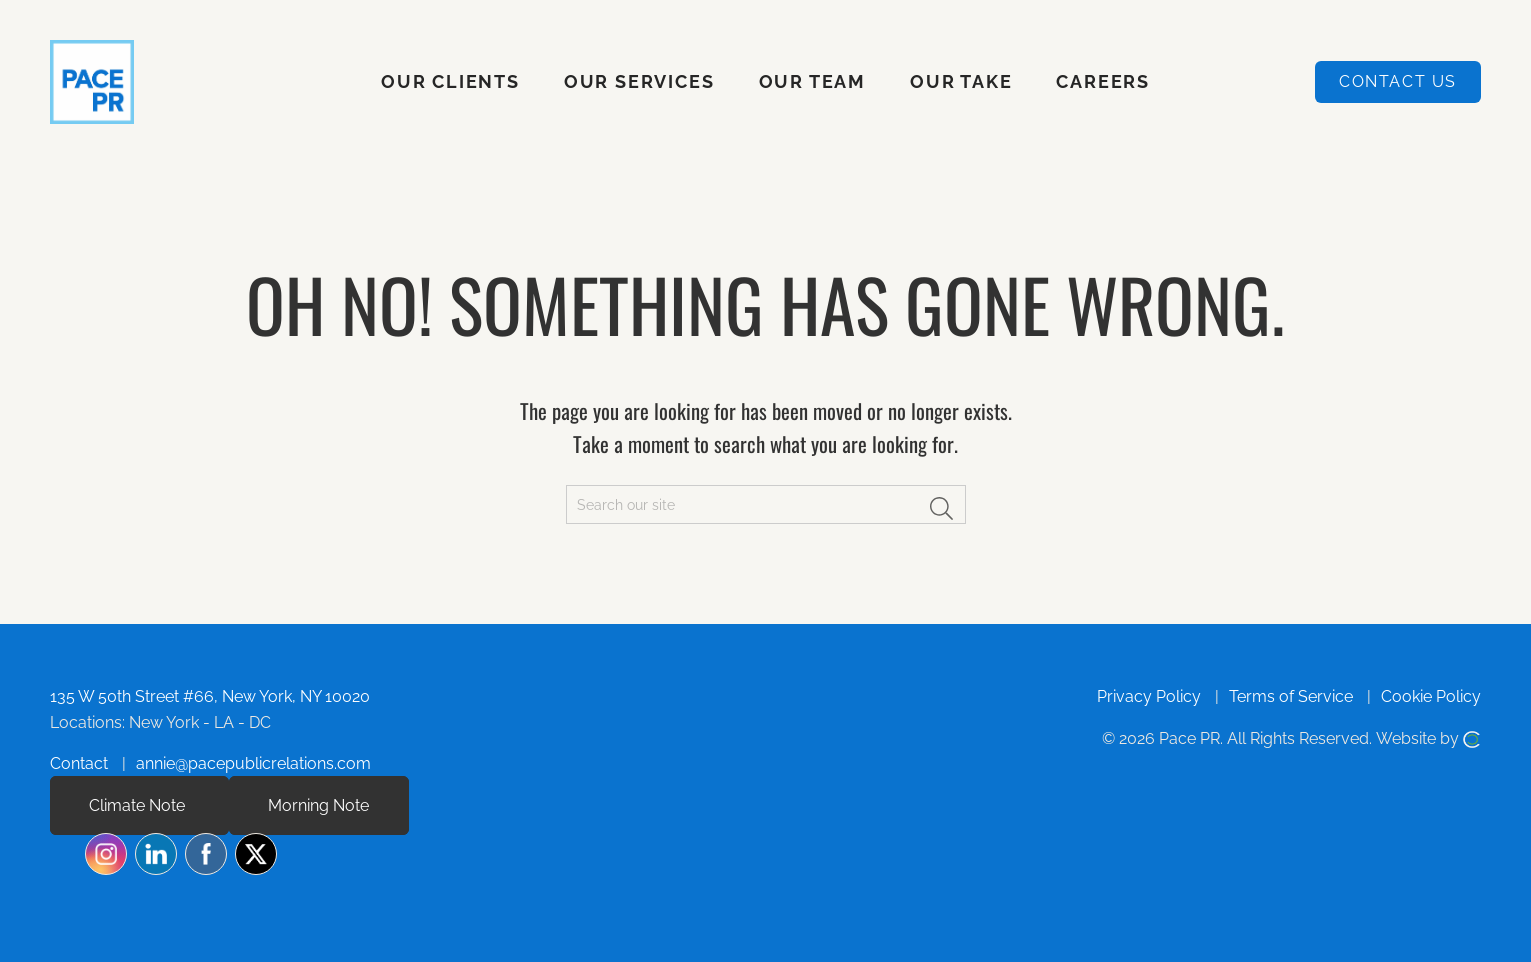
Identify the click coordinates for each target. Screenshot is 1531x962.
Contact (79, 763)
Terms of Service (1291, 696)
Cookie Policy (1431, 696)
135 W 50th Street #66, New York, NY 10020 (210, 696)
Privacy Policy (1149, 696)
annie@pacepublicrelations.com (253, 763)
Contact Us (1398, 81)
